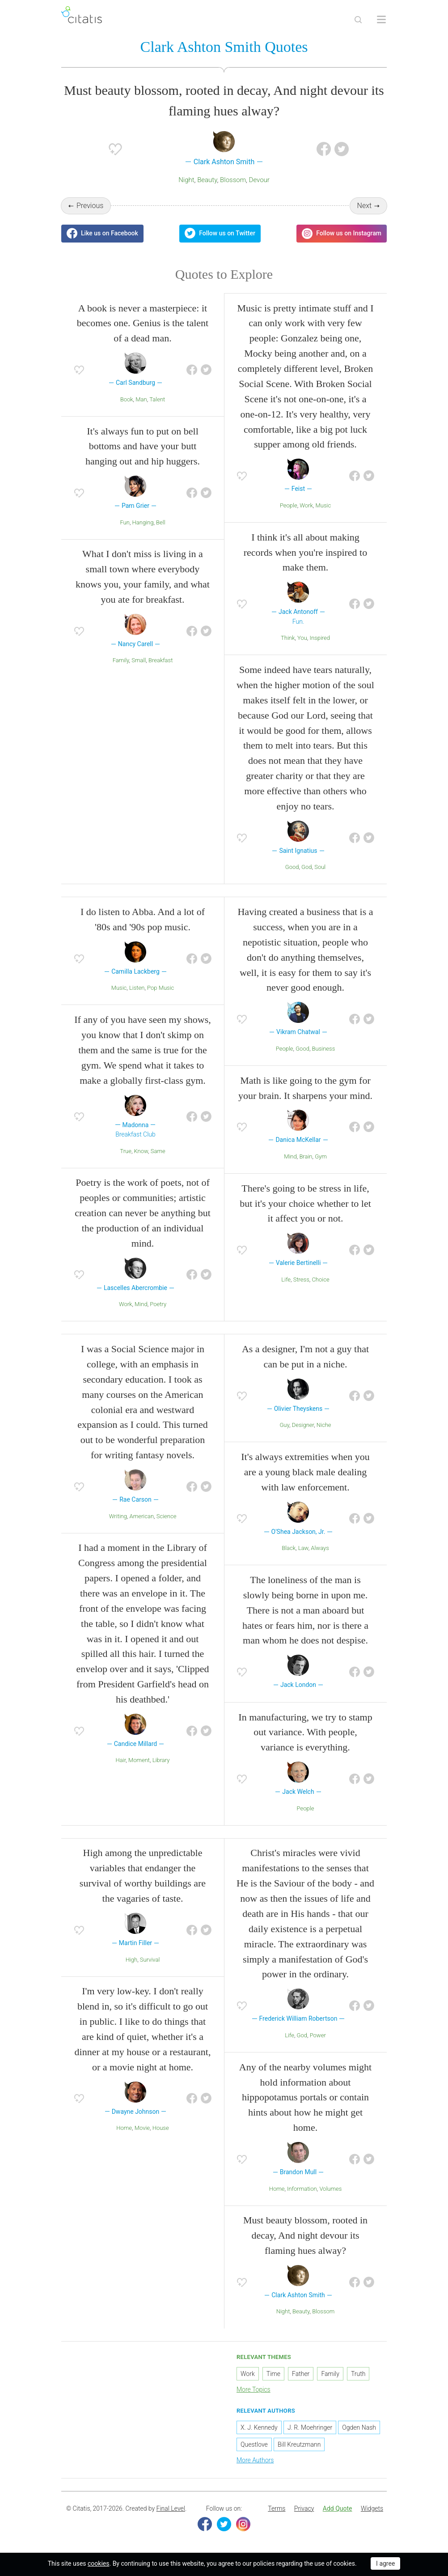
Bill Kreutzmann (299, 2444)
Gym (321, 1156)
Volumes (330, 2188)
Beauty (207, 180)
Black (289, 1548)
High (131, 1959)
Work (306, 505)
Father (300, 2373)
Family (121, 660)
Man (141, 399)
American (142, 1516)
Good (292, 867)
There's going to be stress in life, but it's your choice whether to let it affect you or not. (305, 1203)
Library (161, 1760)
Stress (301, 1279)
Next (364, 205)
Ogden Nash (359, 2427)
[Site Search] (358, 19)
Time (273, 2373)
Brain (305, 1156)
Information (302, 2188)
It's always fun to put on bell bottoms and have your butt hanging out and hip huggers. (142, 446)
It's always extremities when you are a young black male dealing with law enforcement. (305, 1472)
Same (158, 1151)
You (302, 637)
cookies (98, 2563)
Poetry (158, 1304)
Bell (160, 522)
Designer (303, 1425)
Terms (276, 2508)
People (288, 505)
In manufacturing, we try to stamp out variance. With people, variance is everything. (305, 1732)
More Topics (253, 2389)
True (125, 1151)
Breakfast (160, 660)
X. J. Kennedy (259, 2427)
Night (186, 180)
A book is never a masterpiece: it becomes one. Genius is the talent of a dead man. (142, 323)
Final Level (170, 2508)
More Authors (255, 2460)
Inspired (319, 637)
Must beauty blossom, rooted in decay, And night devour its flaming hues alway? (305, 2235)
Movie (142, 2128)
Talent (157, 399)
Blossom (233, 180)
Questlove (254, 2444)
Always (320, 1548)
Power (318, 2035)
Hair (121, 1760)
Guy (284, 1425)
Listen (136, 987)
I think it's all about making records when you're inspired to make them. (305, 552)
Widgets (372, 2508)
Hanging (143, 522)
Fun (124, 522)
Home (124, 2128)
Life (286, 1279)
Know (141, 1151)
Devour (259, 180)
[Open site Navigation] (381, 19)
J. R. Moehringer (309, 2427)
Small (138, 660)
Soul (319, 867)
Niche (324, 1425)
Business (323, 1048)
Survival (150, 1959)
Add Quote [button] (337, 2508)
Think (288, 637)
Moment (139, 1760)
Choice (320, 1279)
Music (323, 505)
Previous (89, 205)
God (306, 867)
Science (166, 1516)
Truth (358, 2373)
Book (126, 399)
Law (303, 1548)
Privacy (304, 2508)
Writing (118, 1516)
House (160, 2128)
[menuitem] (276, 2509)
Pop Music (160, 987)
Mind (141, 1304)
